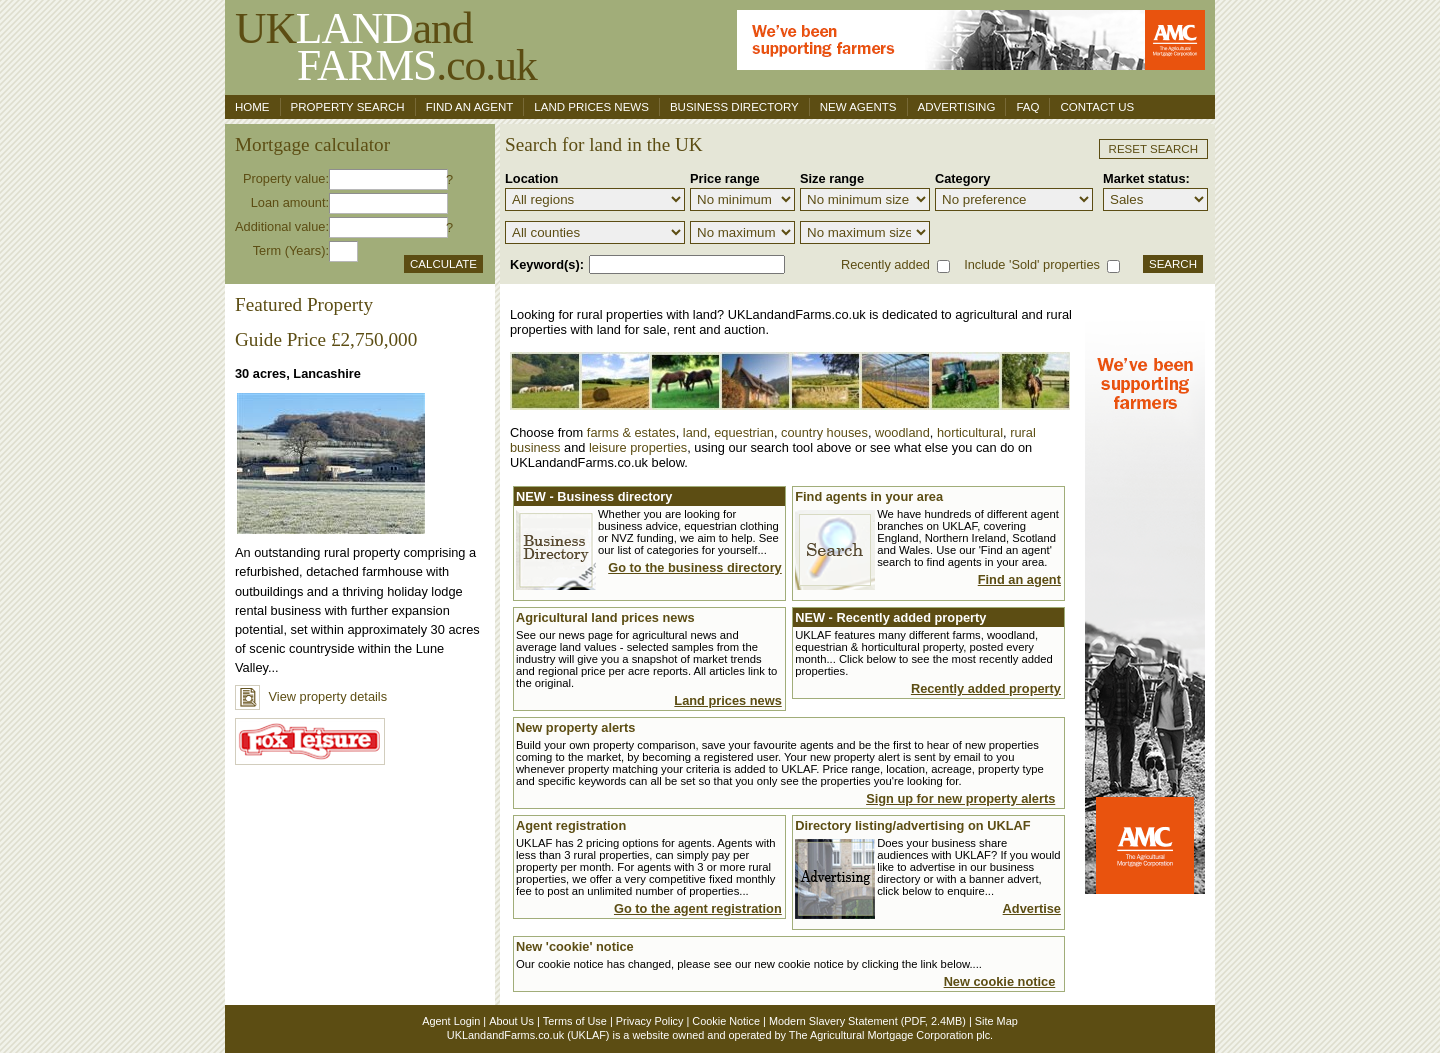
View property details (311, 696)
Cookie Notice (726, 1021)
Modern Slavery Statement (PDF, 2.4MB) (867, 1021)
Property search (348, 107)
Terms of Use (575, 1021)
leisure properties (638, 447)
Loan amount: (290, 202)
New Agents (858, 107)
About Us (511, 1021)
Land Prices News (591, 107)
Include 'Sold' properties (1032, 264)
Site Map (996, 1021)
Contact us (1097, 107)
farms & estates (631, 432)
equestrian (744, 432)
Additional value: (282, 226)
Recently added (885, 264)
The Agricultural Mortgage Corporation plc (889, 1035)
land (695, 432)
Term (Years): (291, 250)
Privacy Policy (650, 1021)
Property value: (286, 178)
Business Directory (734, 107)
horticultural (970, 432)
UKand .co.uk (386, 46)
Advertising (957, 107)
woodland (902, 432)
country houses (824, 432)
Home (252, 107)
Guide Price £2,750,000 (326, 339)
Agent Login (451, 1021)
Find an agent (470, 107)
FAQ (1027, 107)
